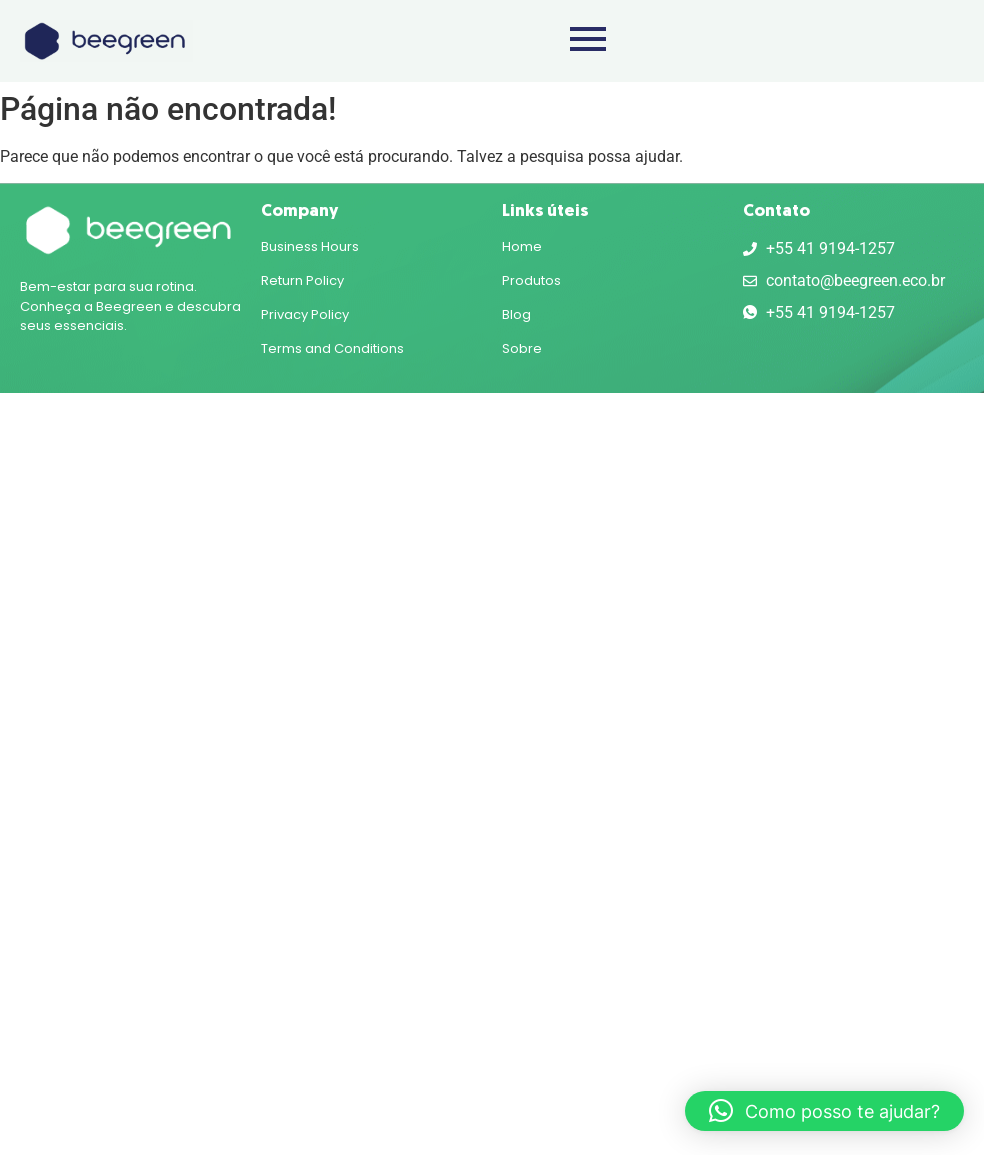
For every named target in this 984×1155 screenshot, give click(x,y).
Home (522, 246)
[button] (824, 1111)
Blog (516, 314)
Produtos (531, 280)
